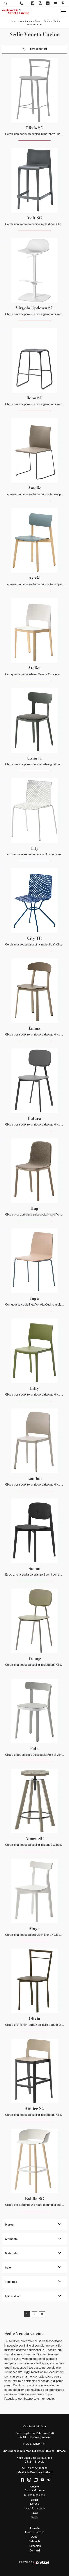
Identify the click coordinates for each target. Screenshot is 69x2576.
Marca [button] (9, 2224)
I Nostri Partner (34, 2532)
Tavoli (34, 2512)
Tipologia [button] (11, 2281)
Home (13, 21)
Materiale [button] (11, 2253)
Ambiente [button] (11, 2238)
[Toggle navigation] (63, 11)
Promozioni (34, 2545)
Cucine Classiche (34, 2495)
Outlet (34, 2536)
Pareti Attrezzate (34, 2508)
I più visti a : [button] (12, 2296)
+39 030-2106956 (36, 2468)
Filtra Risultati (34, 49)
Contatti (34, 2550)
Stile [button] (8, 2267)
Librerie (34, 2503)
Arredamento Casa (30, 21)
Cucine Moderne (35, 2490)
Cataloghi (34, 2541)
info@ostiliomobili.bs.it (39, 2472)
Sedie (47, 21)
